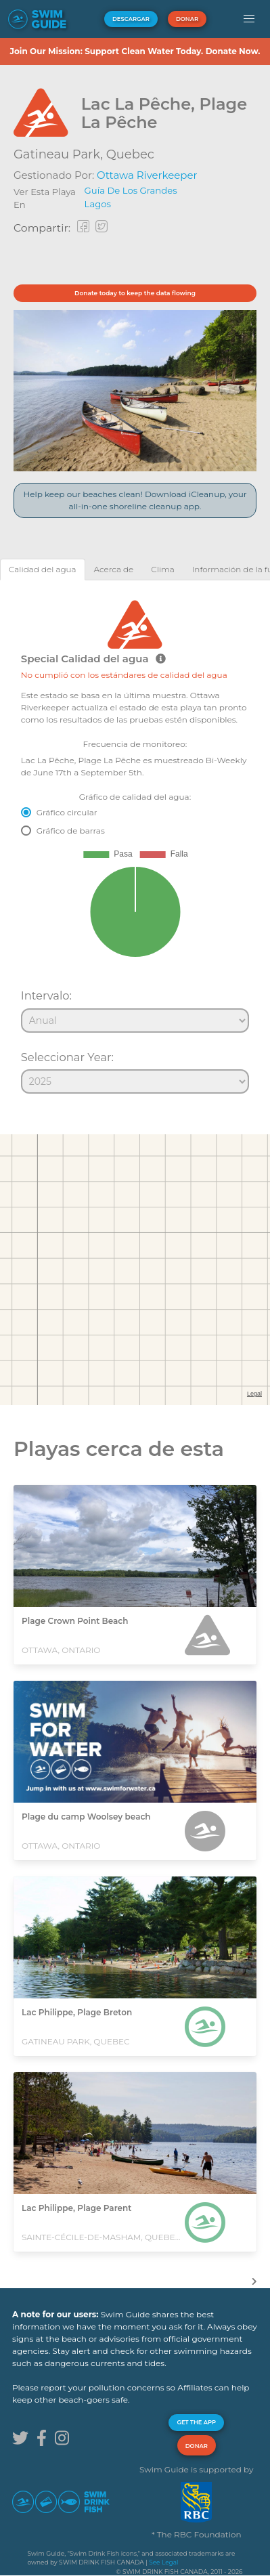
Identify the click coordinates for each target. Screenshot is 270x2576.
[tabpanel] (135, 841)
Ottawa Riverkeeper (147, 175)
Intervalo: (46, 995)
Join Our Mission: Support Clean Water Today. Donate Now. (134, 51)
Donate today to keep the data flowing (135, 293)
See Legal (163, 2562)
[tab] (42, 569)
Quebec (130, 154)
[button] (248, 19)
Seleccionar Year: (67, 1057)
